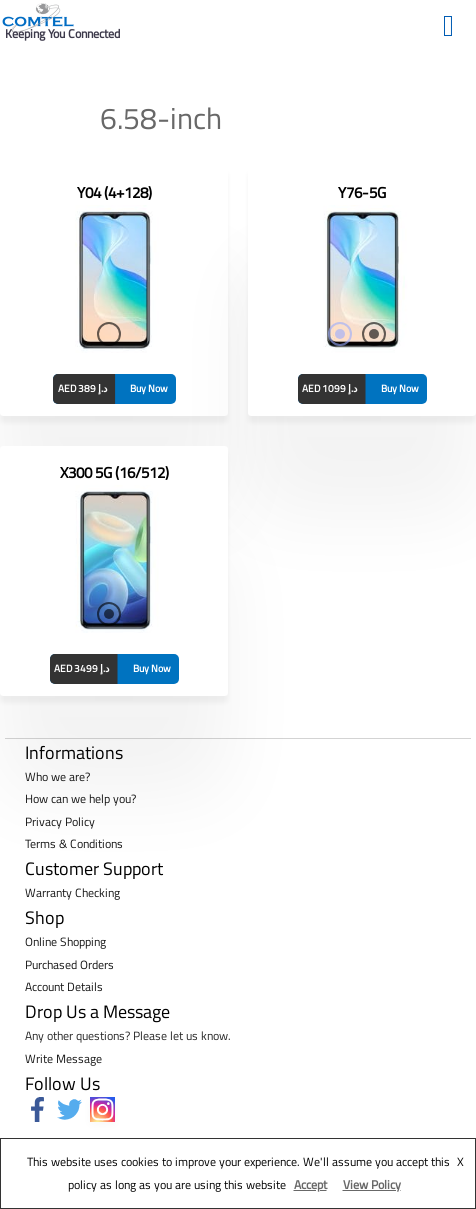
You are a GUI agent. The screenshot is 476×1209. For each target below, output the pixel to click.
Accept (310, 1184)
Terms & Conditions (74, 843)
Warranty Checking (72, 892)
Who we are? (57, 776)
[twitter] (73, 1109)
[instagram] (106, 1109)
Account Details (64, 986)
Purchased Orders (69, 964)
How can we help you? (80, 798)
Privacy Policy (60, 821)
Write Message (63, 1058)
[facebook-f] (41, 1109)
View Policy (372, 1184)
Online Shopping (65, 941)
